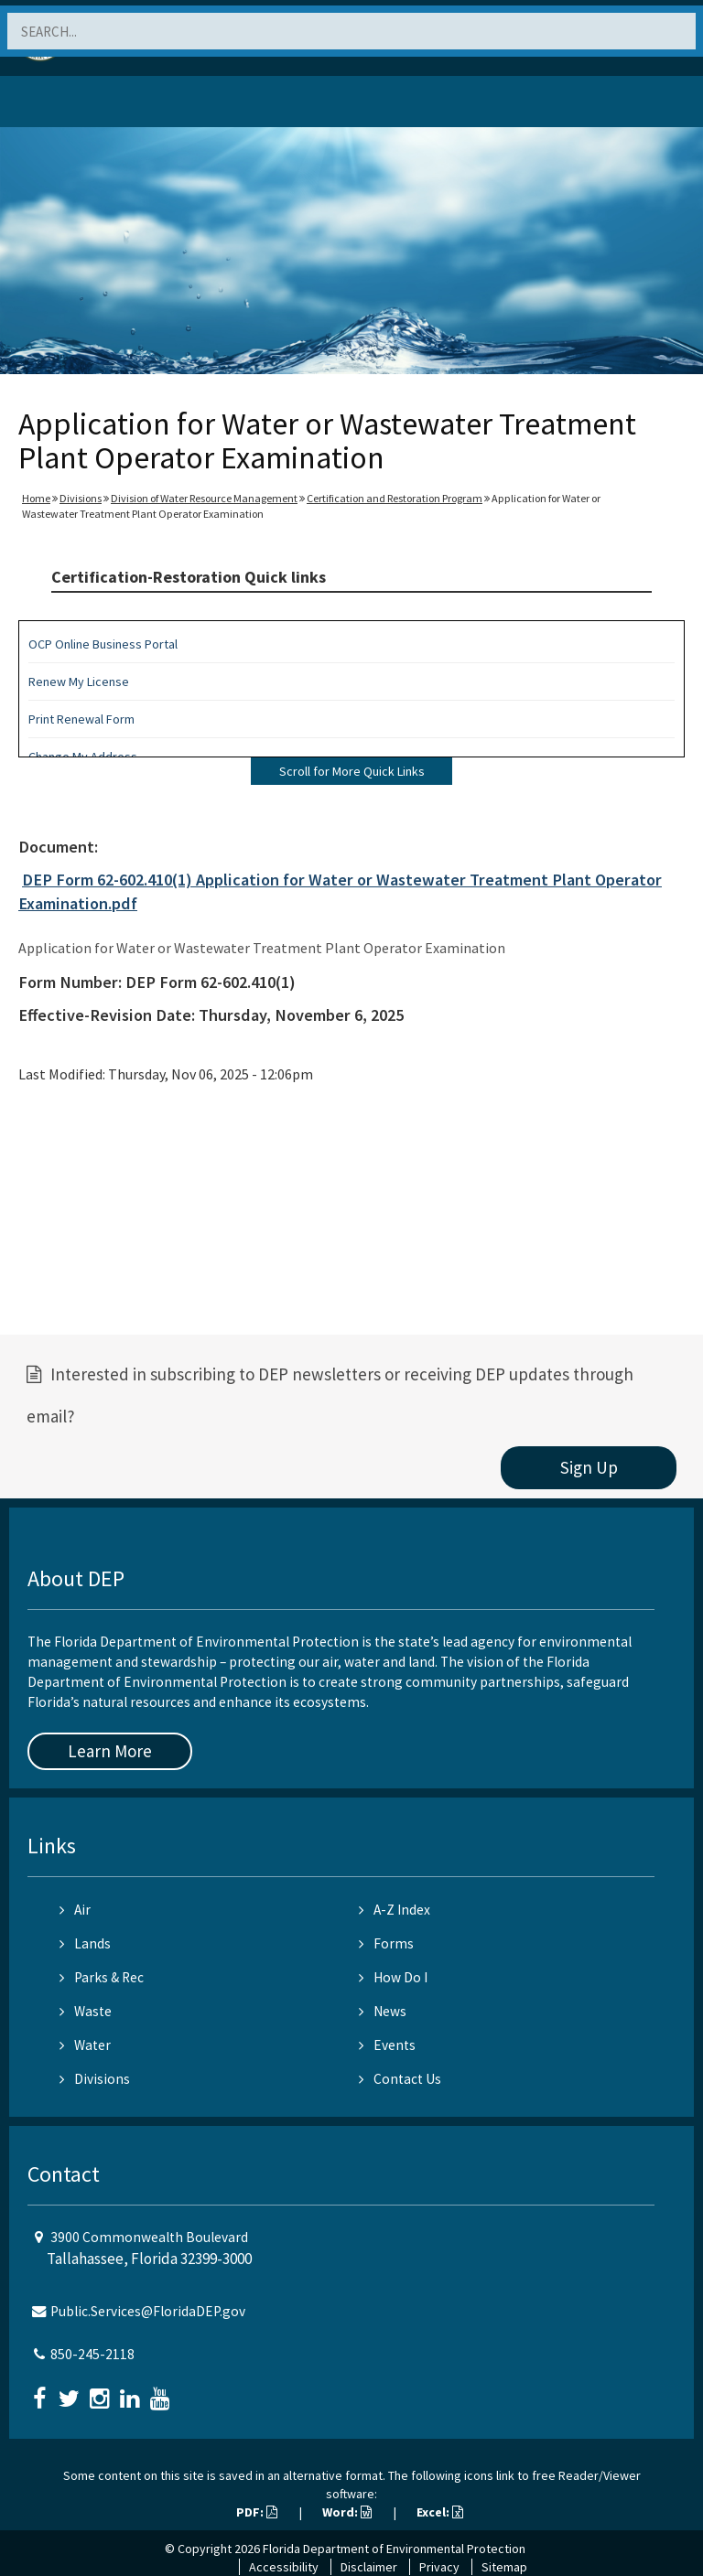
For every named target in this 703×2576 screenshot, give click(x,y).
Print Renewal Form (81, 719)
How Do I (393, 1977)
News (382, 2011)
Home (36, 498)
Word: (347, 2512)
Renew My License (78, 681)
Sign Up (589, 1467)
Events (387, 2045)
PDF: (256, 2512)
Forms (386, 1943)
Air (75, 1909)
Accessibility (284, 2567)
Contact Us (400, 2079)
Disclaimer (369, 2567)
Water (85, 2045)
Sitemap (504, 2567)
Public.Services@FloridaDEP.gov (147, 2311)
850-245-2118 (92, 2354)
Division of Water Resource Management (204, 498)
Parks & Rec (101, 1977)
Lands (85, 1943)
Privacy (439, 2567)
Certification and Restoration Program (394, 498)
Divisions (80, 498)
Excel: (439, 2512)
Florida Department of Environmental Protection (394, 2548)
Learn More (110, 1751)
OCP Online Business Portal (103, 644)
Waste (85, 2011)
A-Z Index (394, 1909)
